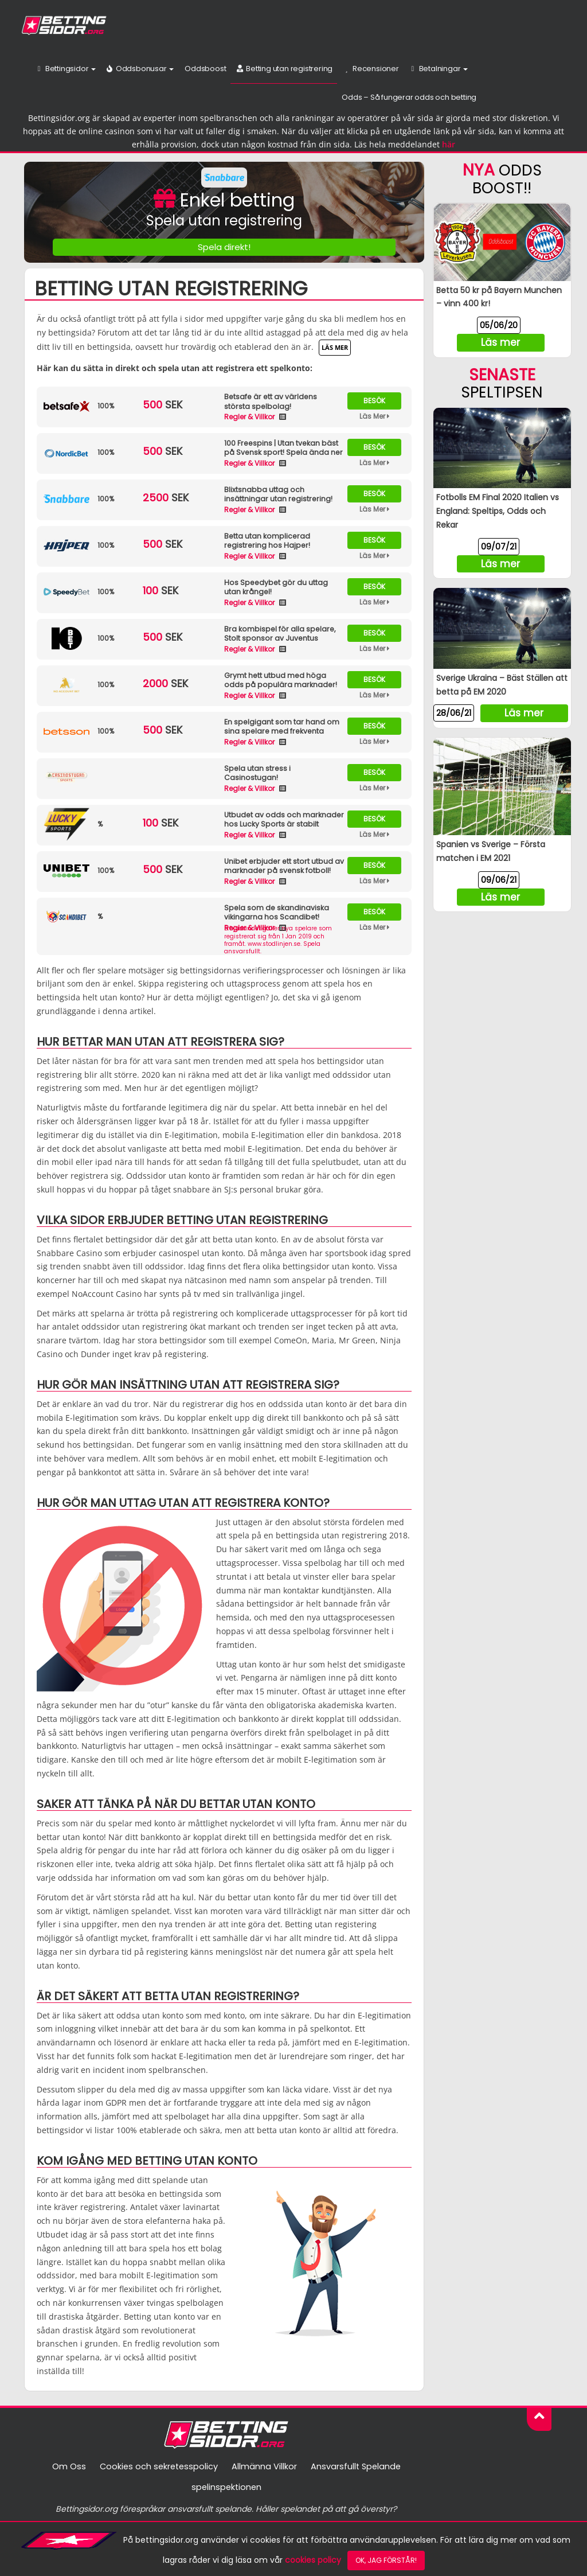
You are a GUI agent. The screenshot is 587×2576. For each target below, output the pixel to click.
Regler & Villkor (250, 417)
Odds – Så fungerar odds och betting (409, 97)
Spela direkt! (224, 247)
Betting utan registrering (283, 68)
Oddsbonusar (139, 68)
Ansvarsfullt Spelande (357, 2466)
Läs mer (335, 347)
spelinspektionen (226, 2487)
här (448, 144)
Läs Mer (374, 416)
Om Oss (66, 2466)
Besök (374, 401)
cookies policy (313, 2560)
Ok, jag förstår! (386, 2560)
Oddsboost (204, 68)
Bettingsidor (65, 68)
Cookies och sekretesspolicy (157, 2466)
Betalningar (438, 68)
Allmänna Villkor (265, 2466)
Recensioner (370, 68)
